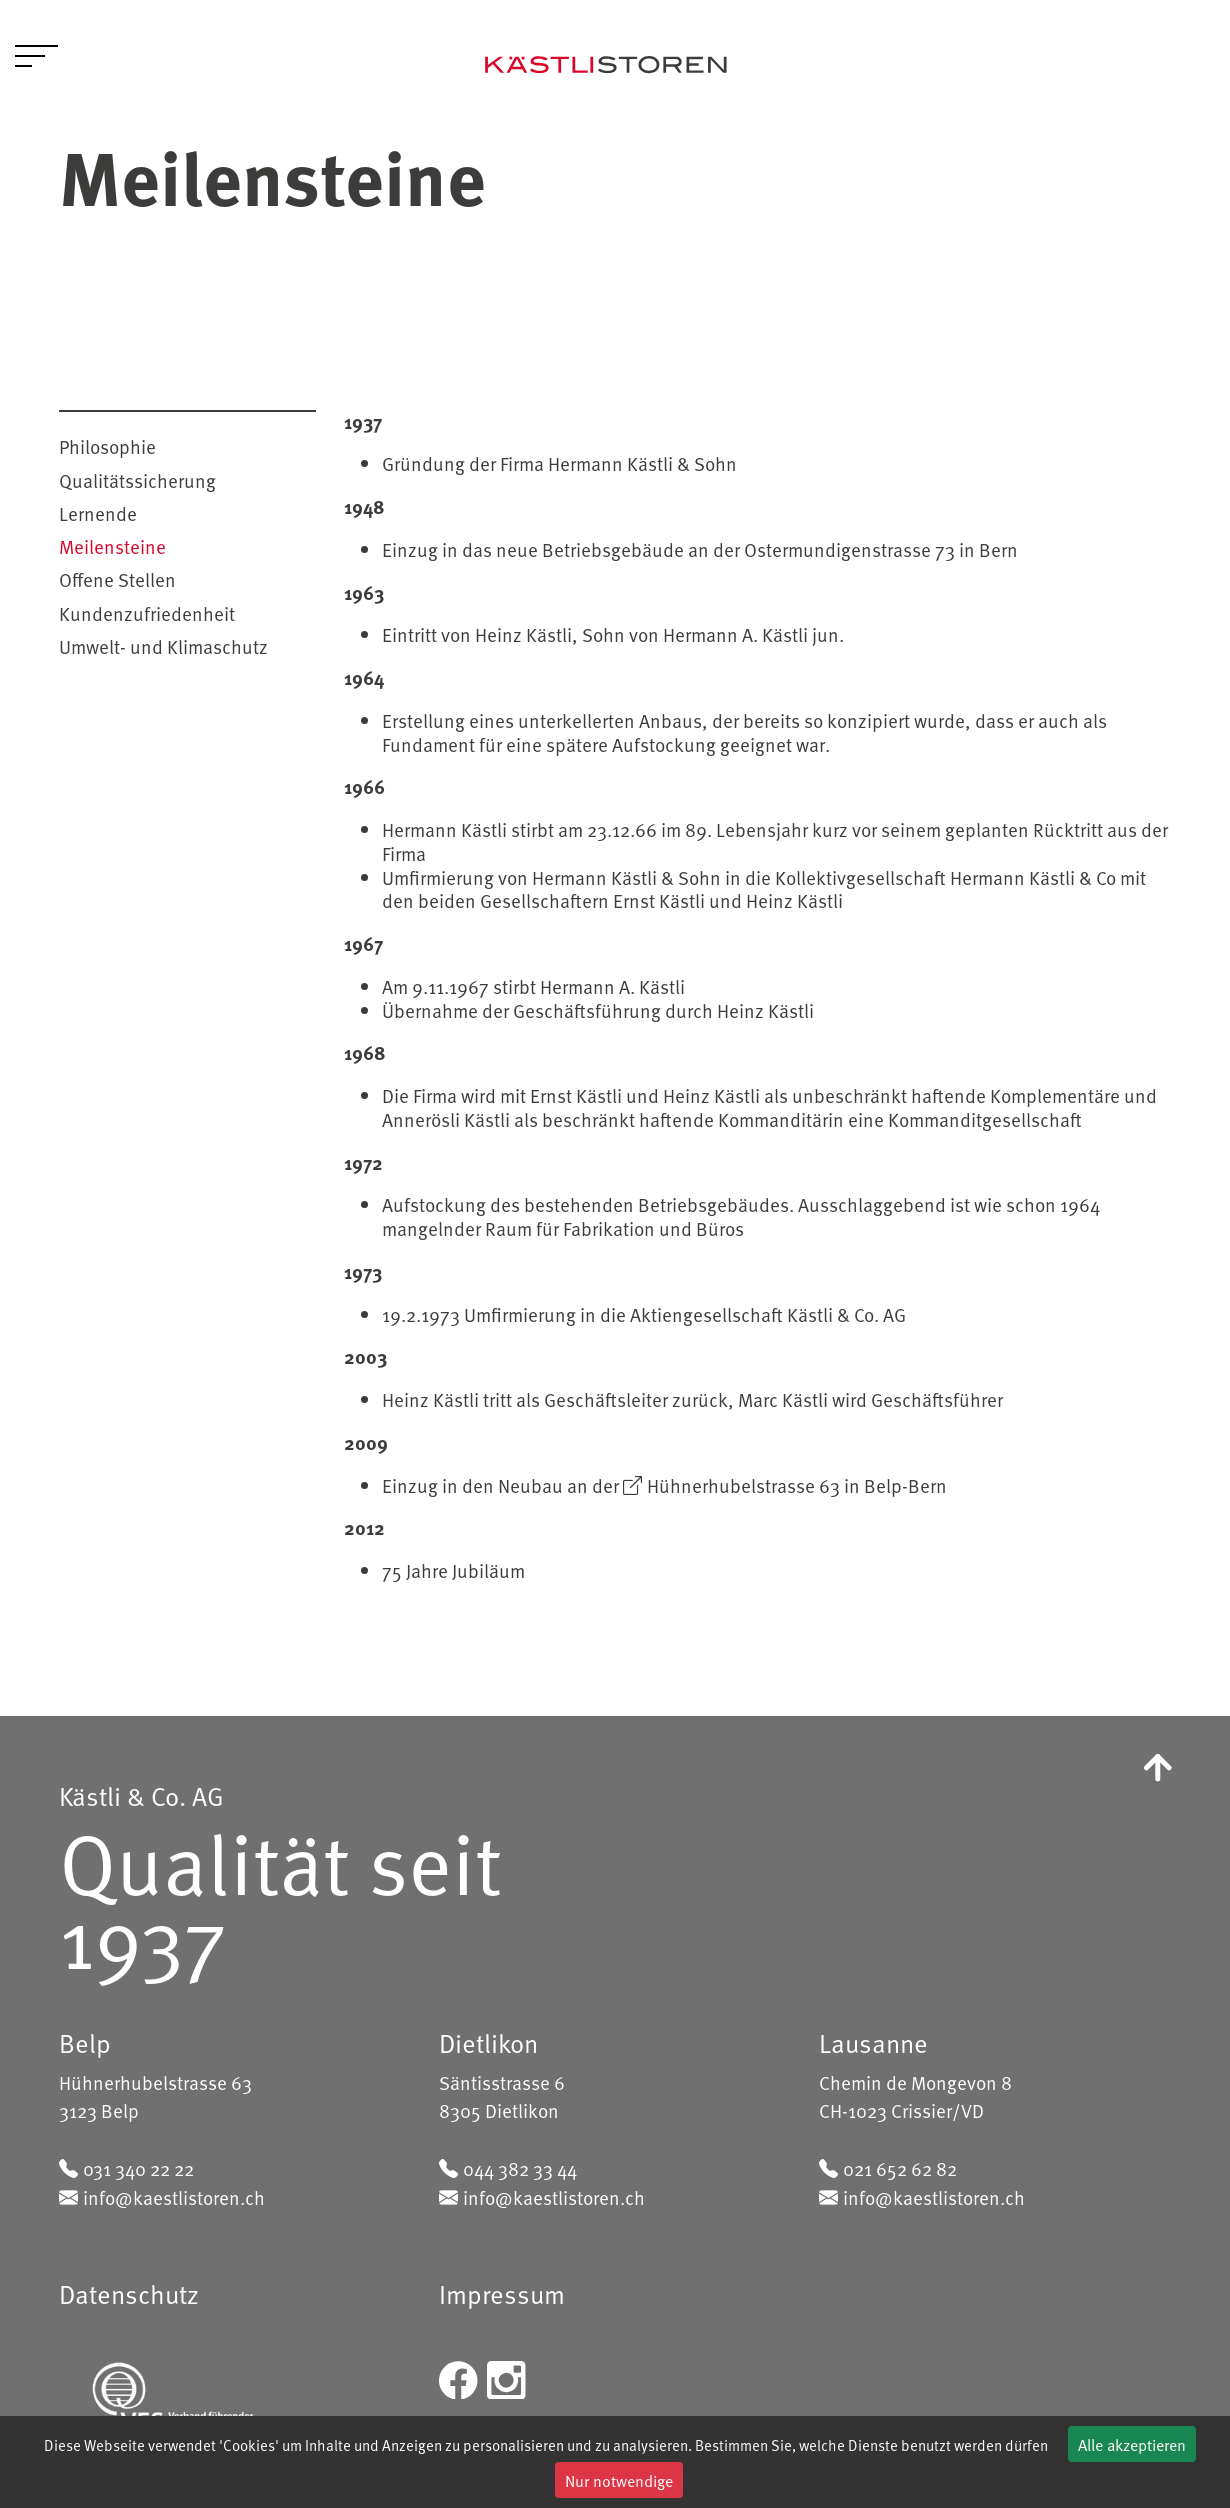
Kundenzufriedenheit (147, 613)
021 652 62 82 (900, 2168)
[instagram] (506, 2377)
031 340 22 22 (138, 2168)
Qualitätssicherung (137, 480)
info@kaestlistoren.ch (174, 2197)
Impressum (502, 2293)
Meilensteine (112, 546)
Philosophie (107, 446)
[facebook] (458, 2377)
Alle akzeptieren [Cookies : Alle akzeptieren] (1132, 2444)
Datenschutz (129, 2293)
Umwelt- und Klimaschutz (163, 646)
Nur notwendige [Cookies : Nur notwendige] (619, 2480)
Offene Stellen (117, 579)
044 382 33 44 (520, 2168)
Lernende (98, 513)
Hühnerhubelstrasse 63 (743, 1485)
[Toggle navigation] (36, 59)
